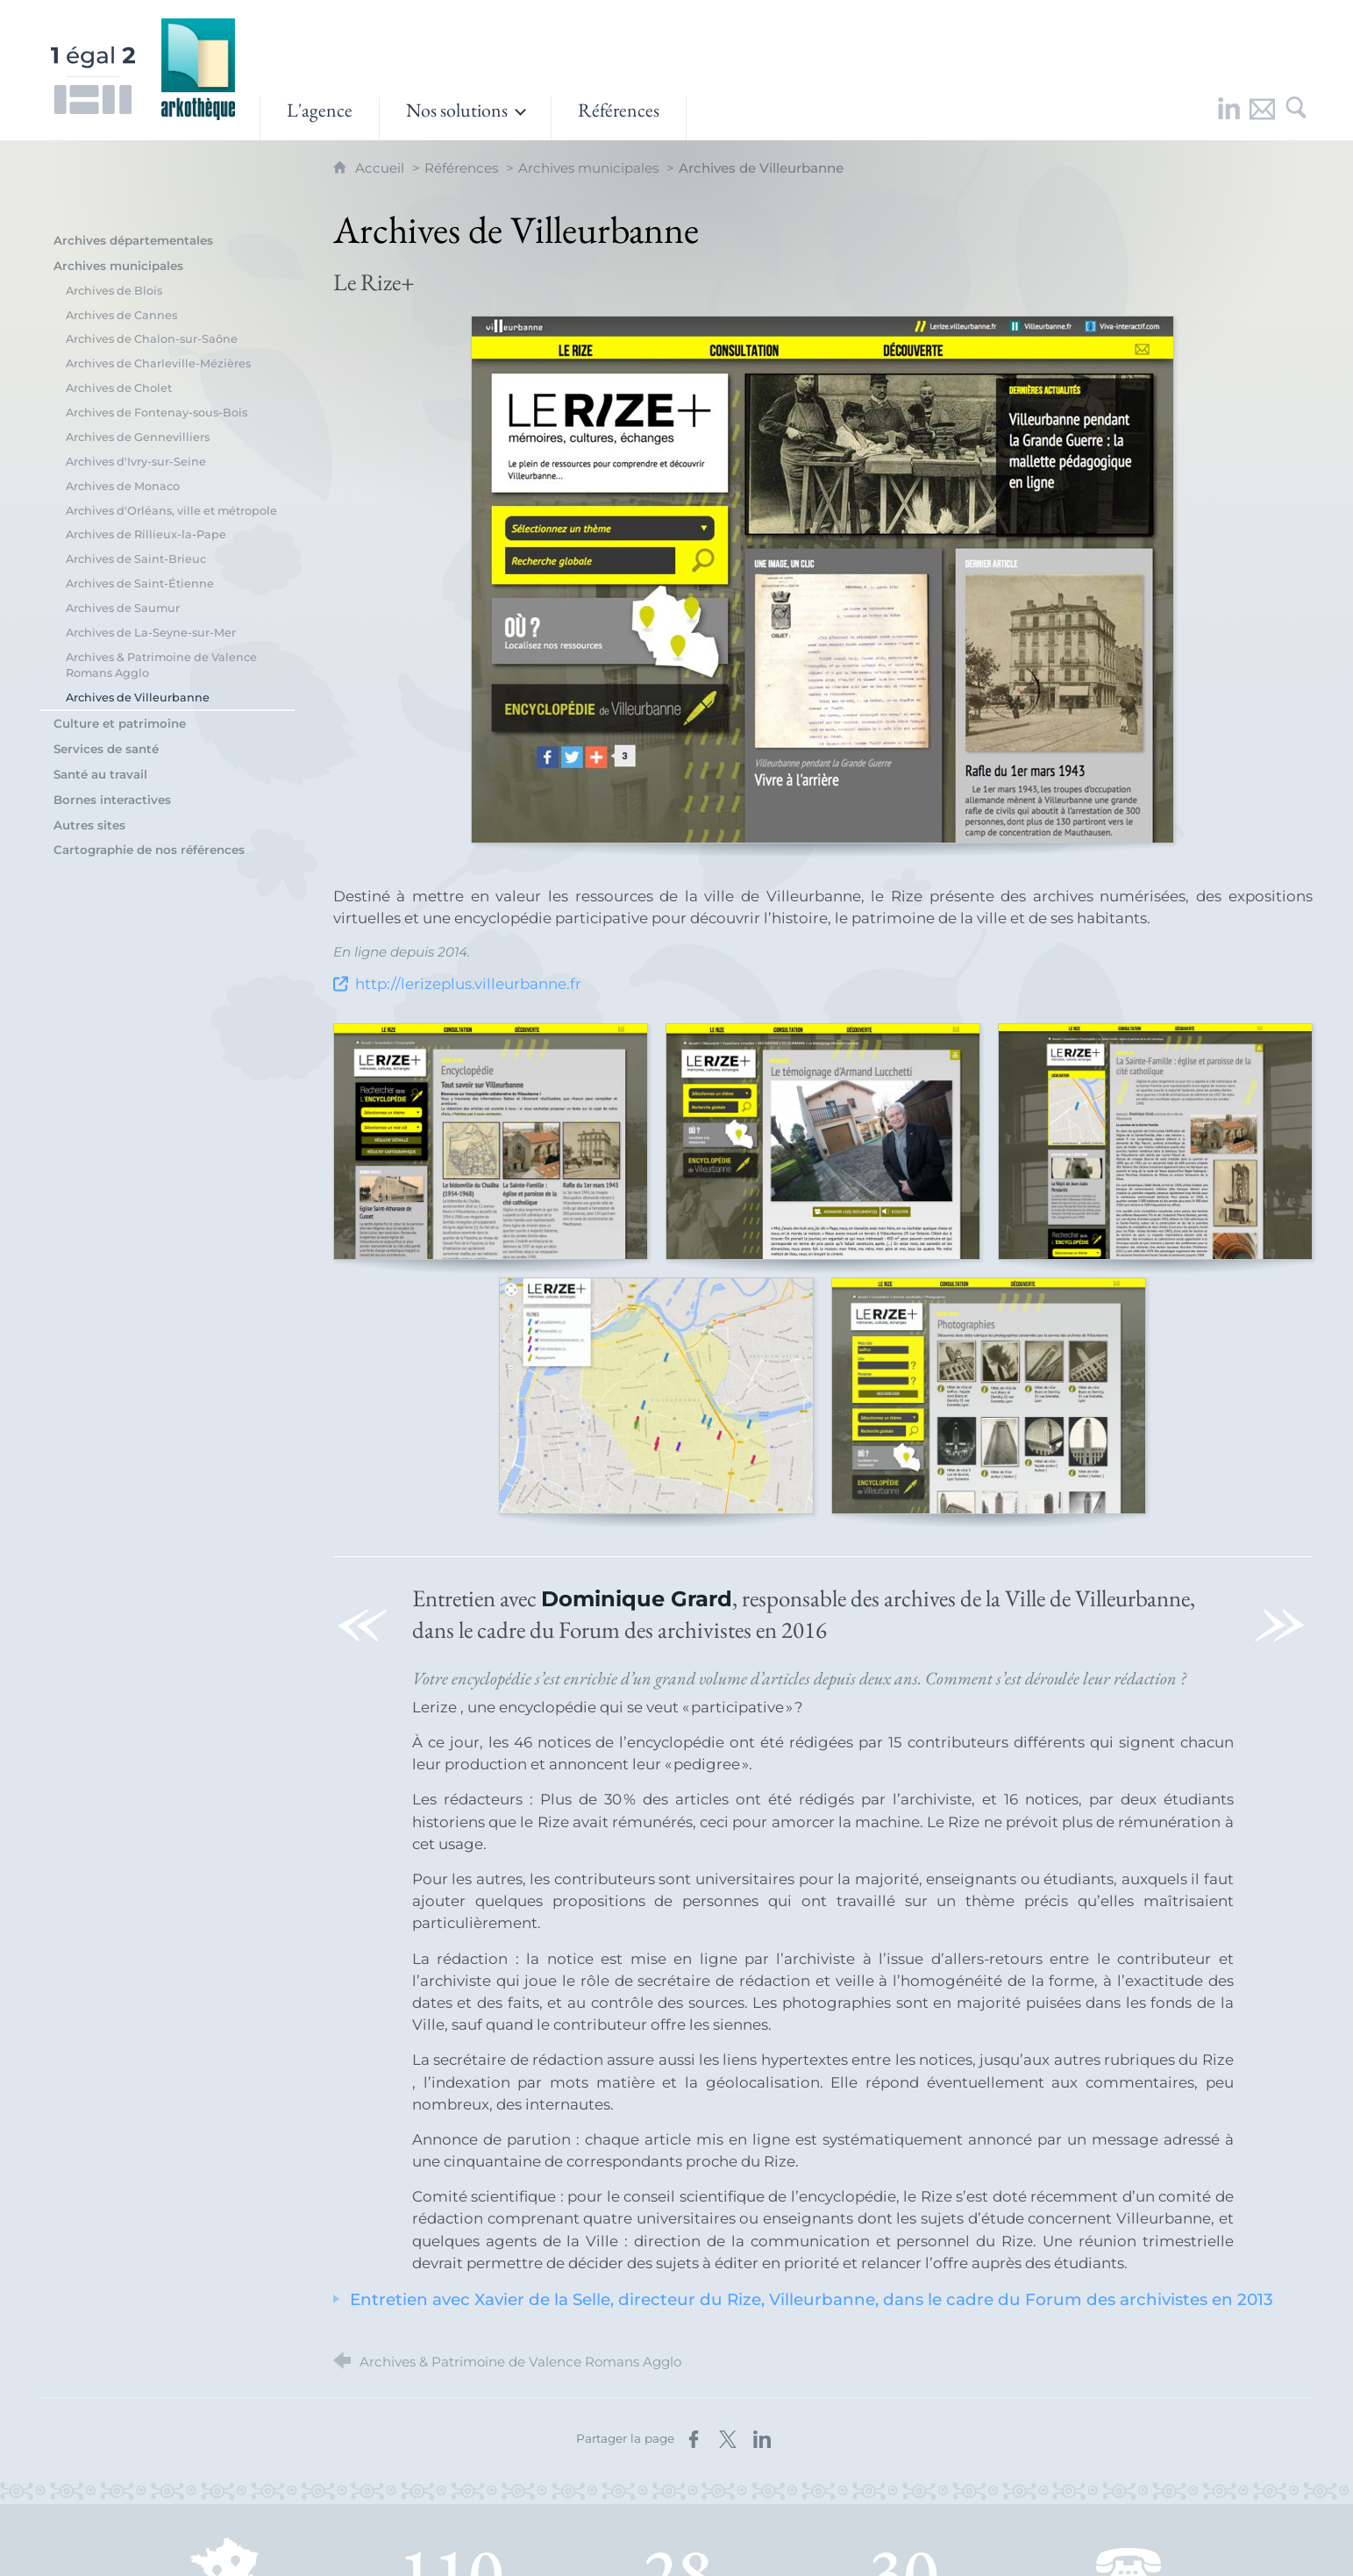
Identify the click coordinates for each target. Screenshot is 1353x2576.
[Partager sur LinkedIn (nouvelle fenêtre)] (762, 2439)
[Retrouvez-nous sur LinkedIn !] (1229, 118)
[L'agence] (319, 118)
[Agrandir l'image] (822, 579)
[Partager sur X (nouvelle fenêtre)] (728, 2439)
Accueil (381, 168)
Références (461, 168)
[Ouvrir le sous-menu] (465, 118)
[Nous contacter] (1262, 118)
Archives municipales (588, 168)
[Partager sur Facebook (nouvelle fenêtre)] (694, 2439)
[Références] (619, 118)
